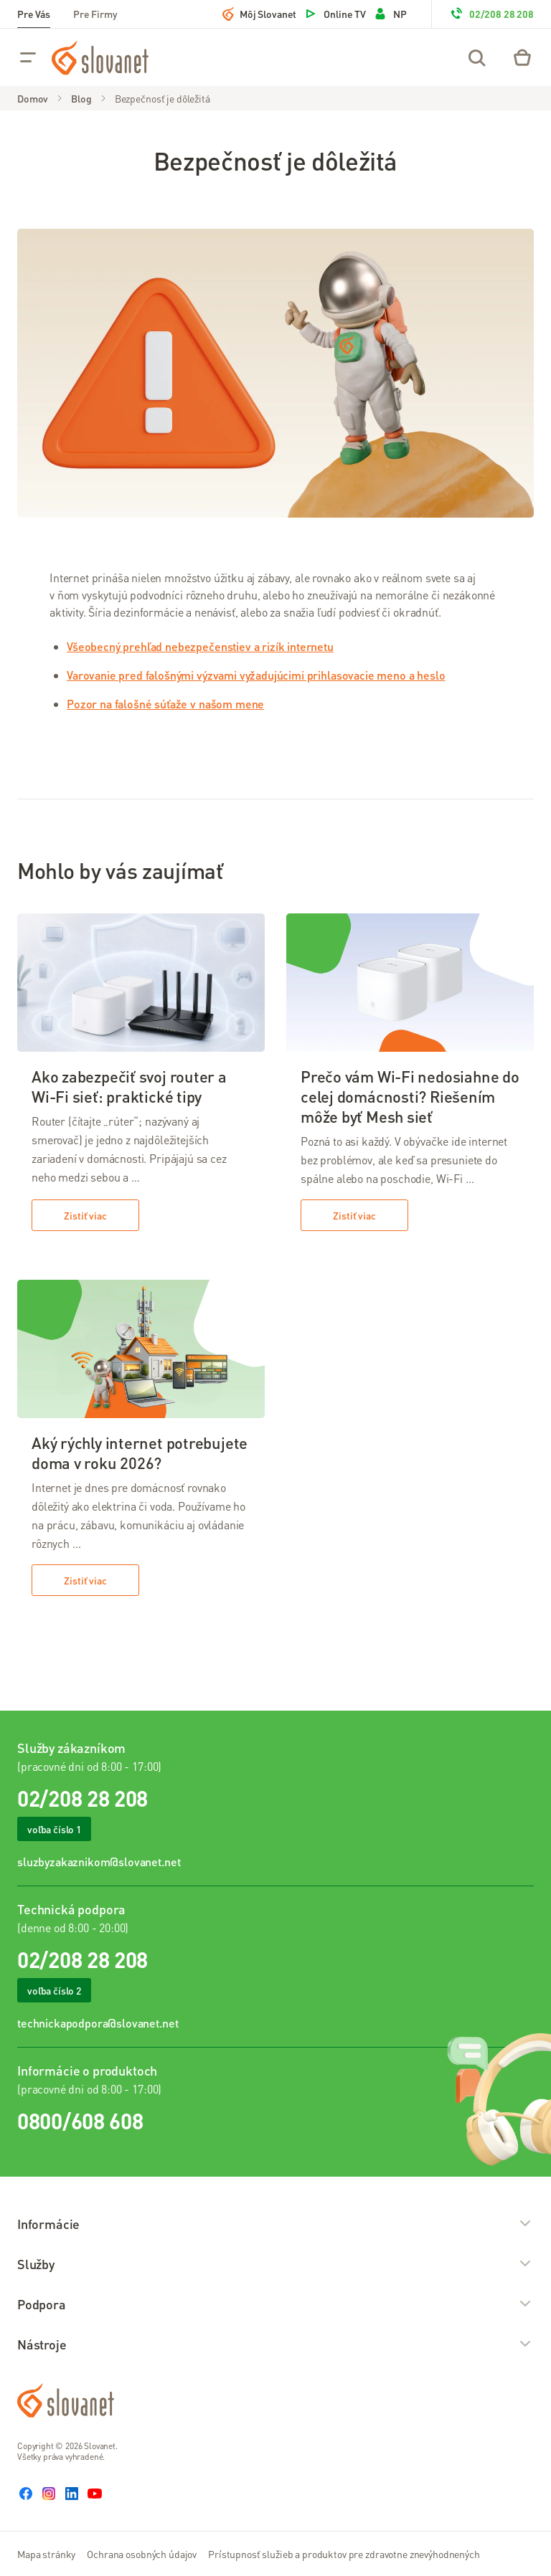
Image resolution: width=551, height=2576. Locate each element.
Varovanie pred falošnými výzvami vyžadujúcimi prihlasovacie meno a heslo (256, 675)
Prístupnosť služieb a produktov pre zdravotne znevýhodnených (344, 2553)
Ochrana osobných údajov (142, 2553)
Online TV (334, 13)
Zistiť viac (85, 1215)
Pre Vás (33, 13)
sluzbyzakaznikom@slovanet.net (98, 1861)
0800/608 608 (80, 2121)
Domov (32, 98)
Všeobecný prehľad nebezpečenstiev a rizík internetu (200, 646)
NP (390, 13)
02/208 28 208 (491, 13)
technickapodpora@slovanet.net (97, 2022)
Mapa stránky (46, 2553)
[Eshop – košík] (522, 57)
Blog (81, 98)
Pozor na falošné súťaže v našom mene (165, 703)
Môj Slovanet (259, 13)
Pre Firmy (95, 13)
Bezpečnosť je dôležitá (162, 98)
